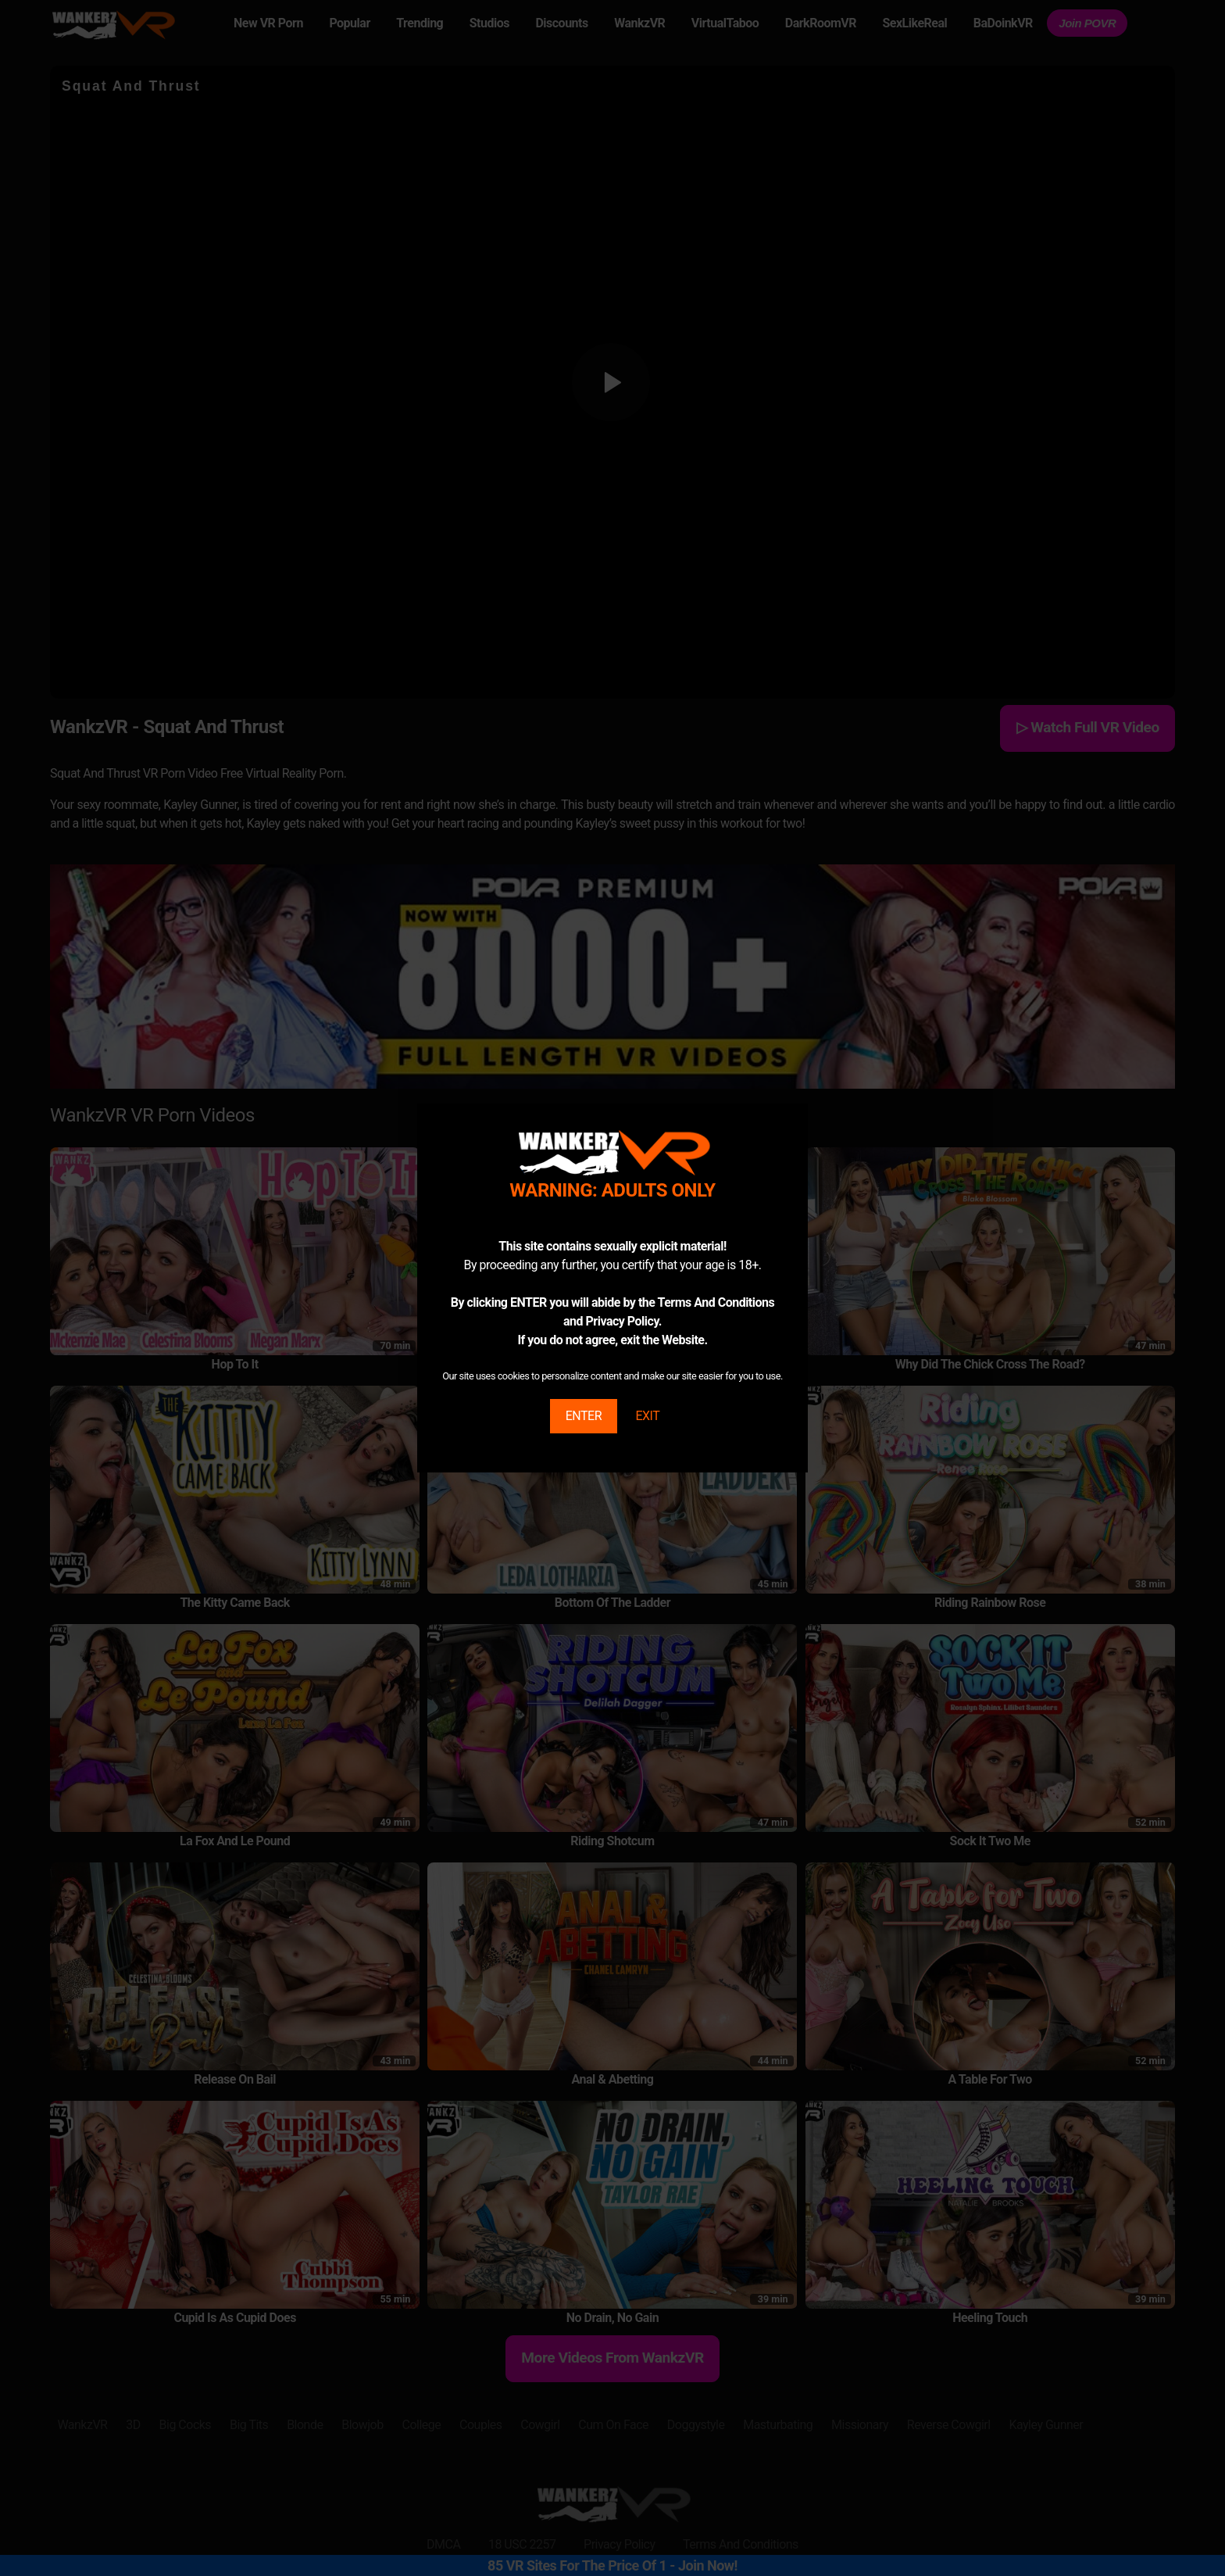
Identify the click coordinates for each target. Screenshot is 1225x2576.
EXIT (647, 1415)
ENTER (584, 1415)
